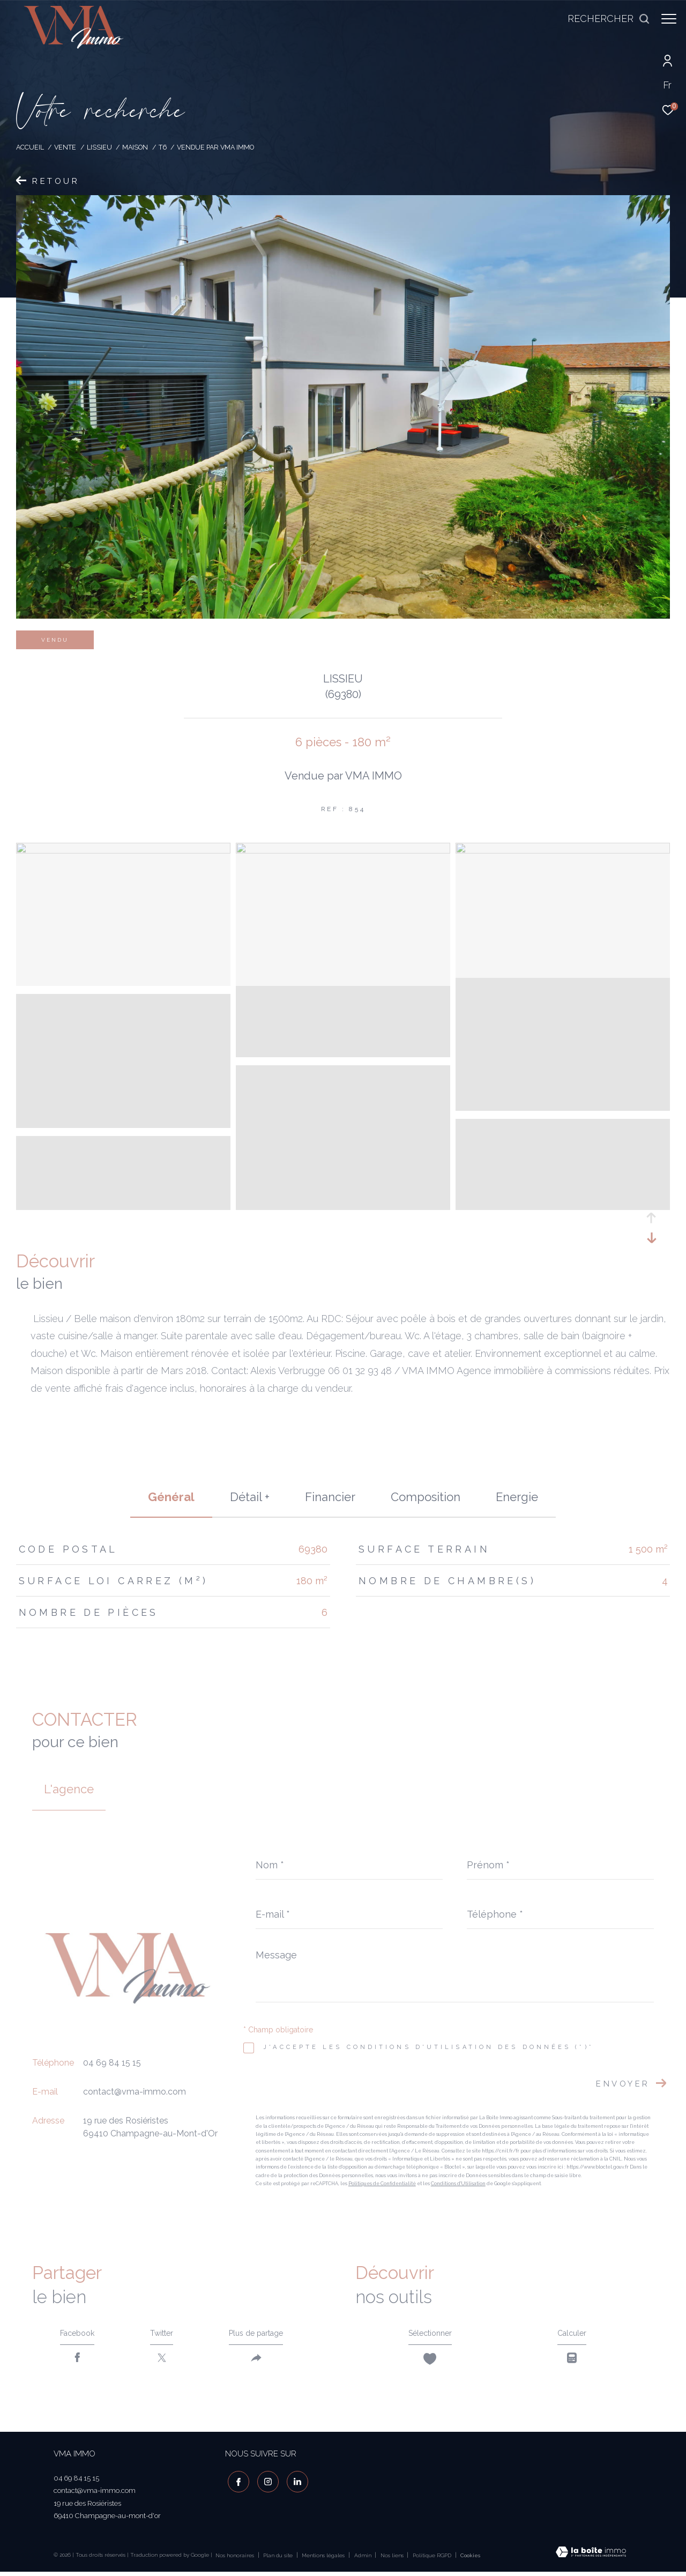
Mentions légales (324, 2559)
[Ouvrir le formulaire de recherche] (603, 19)
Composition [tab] (425, 1497)
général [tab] (171, 1497)
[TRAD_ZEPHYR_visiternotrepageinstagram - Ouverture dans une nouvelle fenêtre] (265, 2484)
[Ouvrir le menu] (669, 19)
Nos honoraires (234, 2559)
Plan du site (278, 2559)
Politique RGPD (432, 2559)
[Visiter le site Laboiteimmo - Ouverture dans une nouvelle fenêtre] (590, 2557)
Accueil (30, 147)
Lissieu (99, 147)
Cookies (470, 2559)
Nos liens (393, 2559)
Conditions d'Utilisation (458, 2183)
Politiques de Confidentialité (382, 2183)
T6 (163, 147)
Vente (65, 147)
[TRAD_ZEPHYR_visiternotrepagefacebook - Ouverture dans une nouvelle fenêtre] (236, 2484)
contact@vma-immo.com (134, 2092)
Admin (363, 2559)
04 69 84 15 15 (112, 2063)
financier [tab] (330, 1497)
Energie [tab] (517, 1497)
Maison (135, 147)
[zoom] (123, 851)
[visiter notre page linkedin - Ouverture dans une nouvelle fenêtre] (294, 2484)
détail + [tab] (250, 1497)
